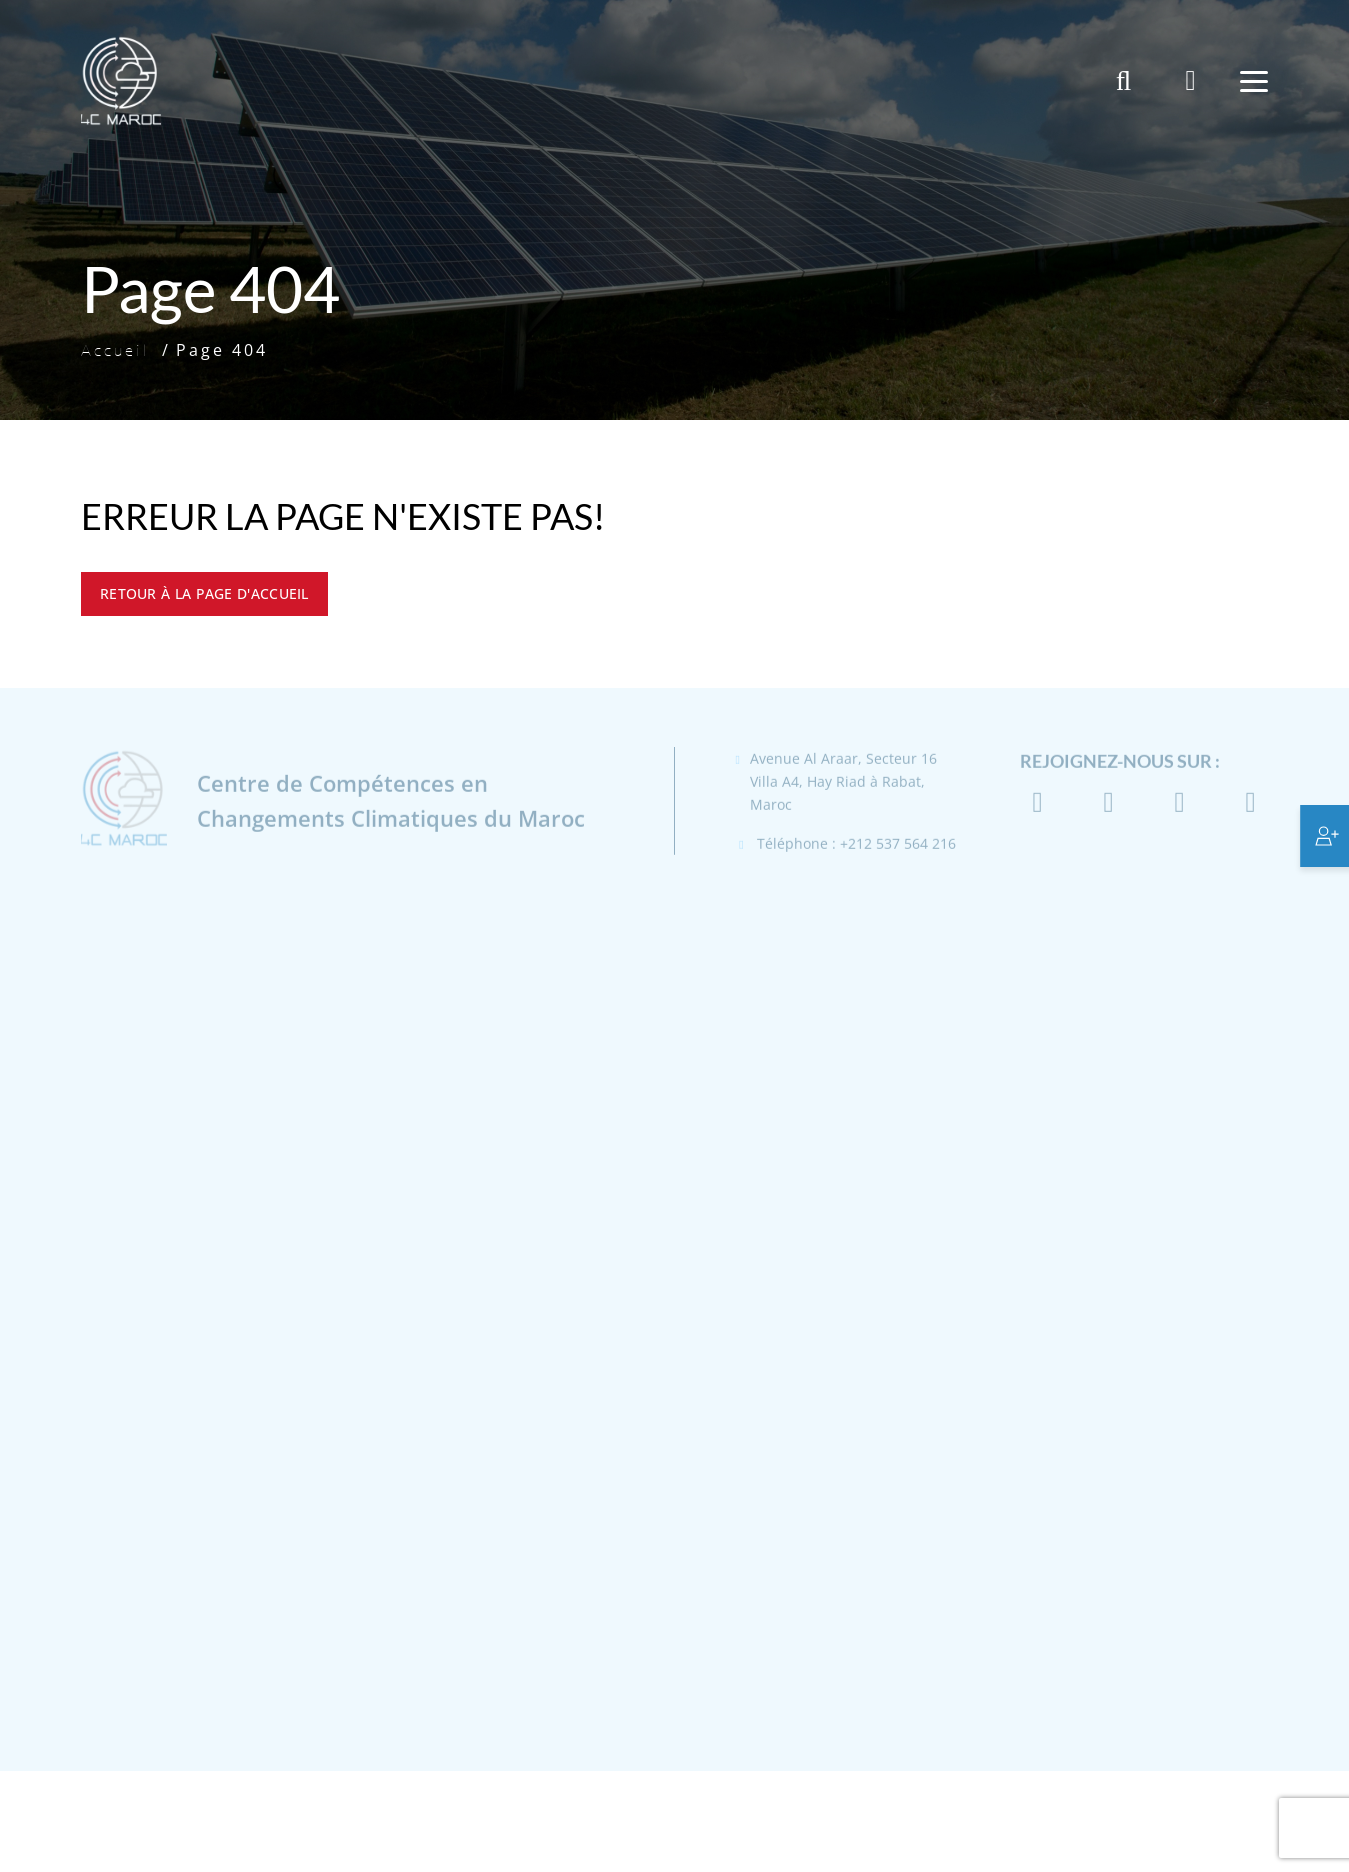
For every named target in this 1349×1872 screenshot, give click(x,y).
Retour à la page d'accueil (204, 593)
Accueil (115, 350)
